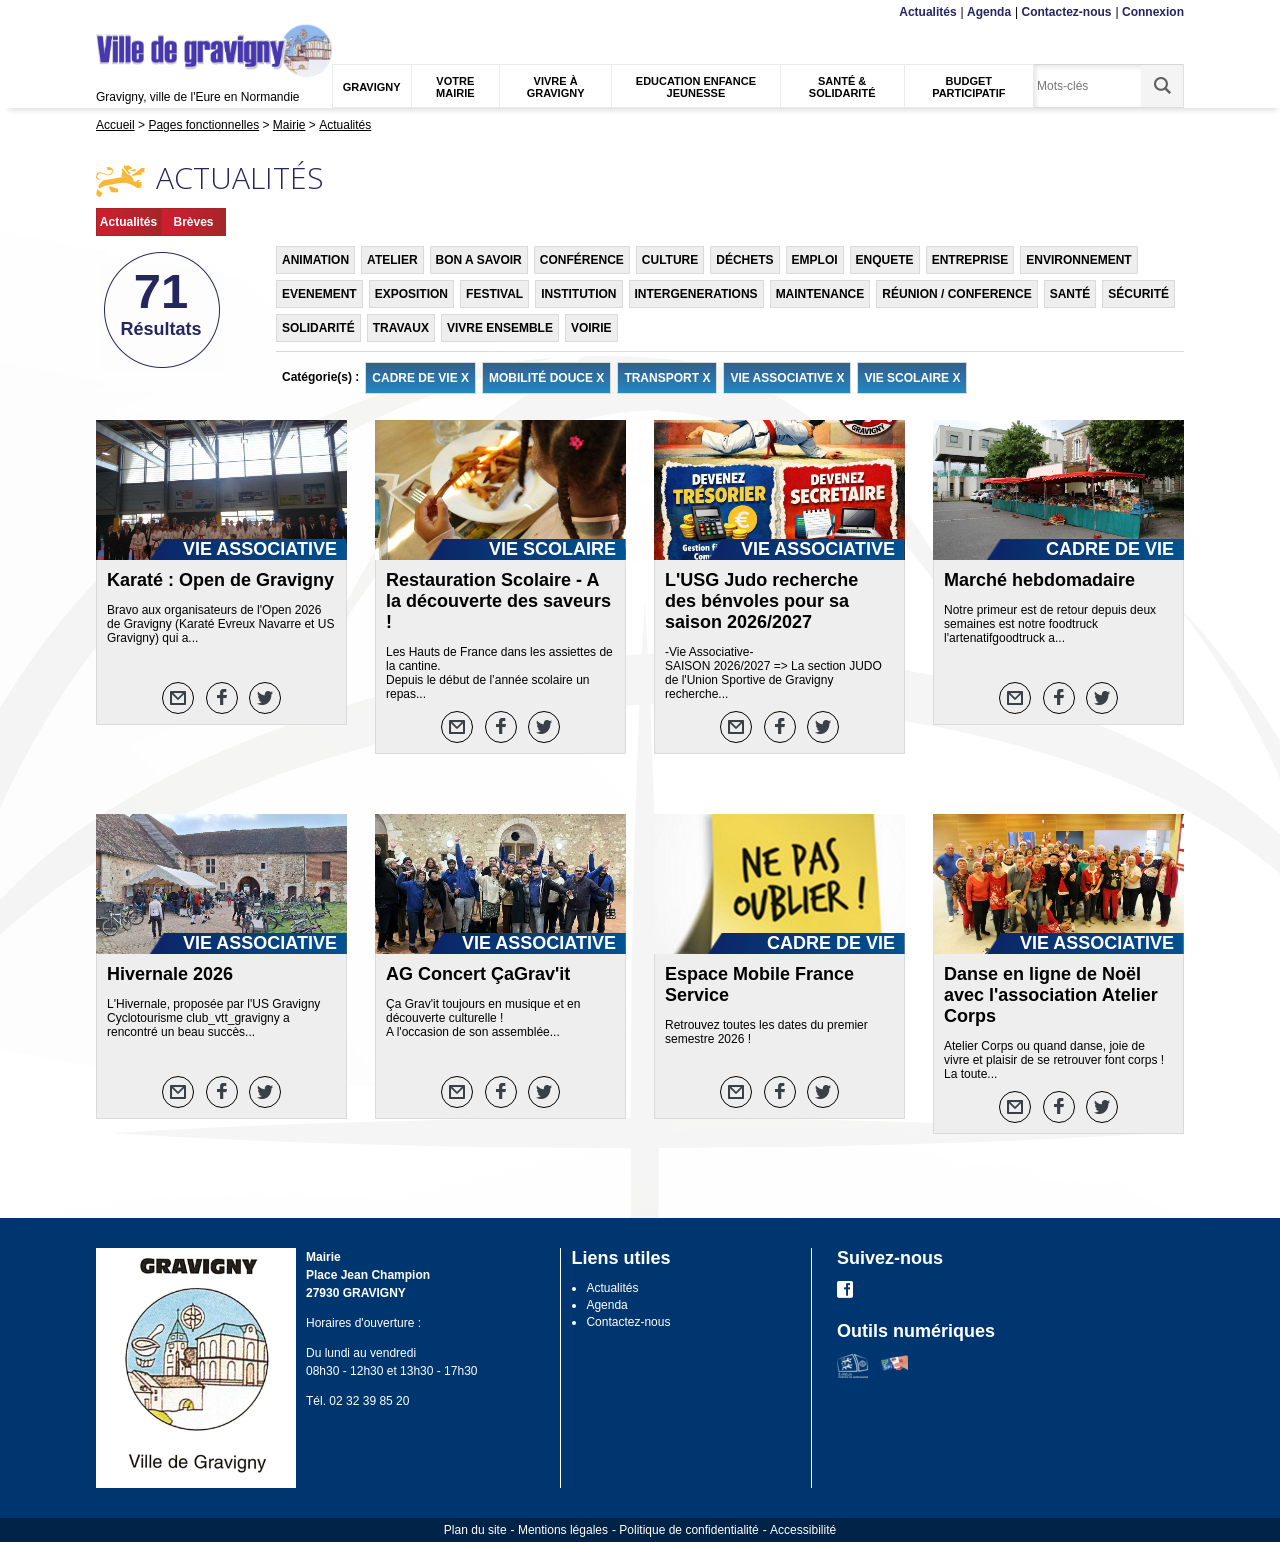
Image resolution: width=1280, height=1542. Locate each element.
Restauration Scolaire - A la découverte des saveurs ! (498, 601)
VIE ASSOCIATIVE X (787, 378)
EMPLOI (815, 260)
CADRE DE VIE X (420, 378)
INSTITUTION (578, 294)
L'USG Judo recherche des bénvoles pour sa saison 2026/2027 (761, 601)
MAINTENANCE (820, 294)
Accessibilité (803, 1530)
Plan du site (475, 1530)
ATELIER (392, 260)
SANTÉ (1070, 294)
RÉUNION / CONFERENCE (956, 294)
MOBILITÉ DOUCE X (546, 378)
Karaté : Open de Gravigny (220, 580)
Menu (108, 12)
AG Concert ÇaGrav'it (478, 974)
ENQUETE (885, 260)
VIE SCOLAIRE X (912, 378)
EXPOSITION (411, 294)
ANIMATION (315, 260)
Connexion (1153, 12)
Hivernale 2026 (170, 974)
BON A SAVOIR (479, 260)
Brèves (193, 222)
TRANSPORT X (667, 378)
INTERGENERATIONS (696, 294)
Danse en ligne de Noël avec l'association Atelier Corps (1051, 995)
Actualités (927, 12)
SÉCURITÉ (1138, 294)
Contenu (143, 12)
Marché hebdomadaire (1039, 580)
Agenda (989, 12)
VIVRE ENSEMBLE (500, 328)
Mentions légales (563, 1530)
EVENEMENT (319, 294)
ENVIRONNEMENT (1078, 260)
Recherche (190, 12)
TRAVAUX (401, 328)
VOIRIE (591, 328)
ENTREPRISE (970, 260)
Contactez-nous (1067, 12)
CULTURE (670, 260)
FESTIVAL (494, 294)
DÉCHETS (744, 260)
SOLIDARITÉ (318, 328)
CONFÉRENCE (582, 260)
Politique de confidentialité (688, 1530)
